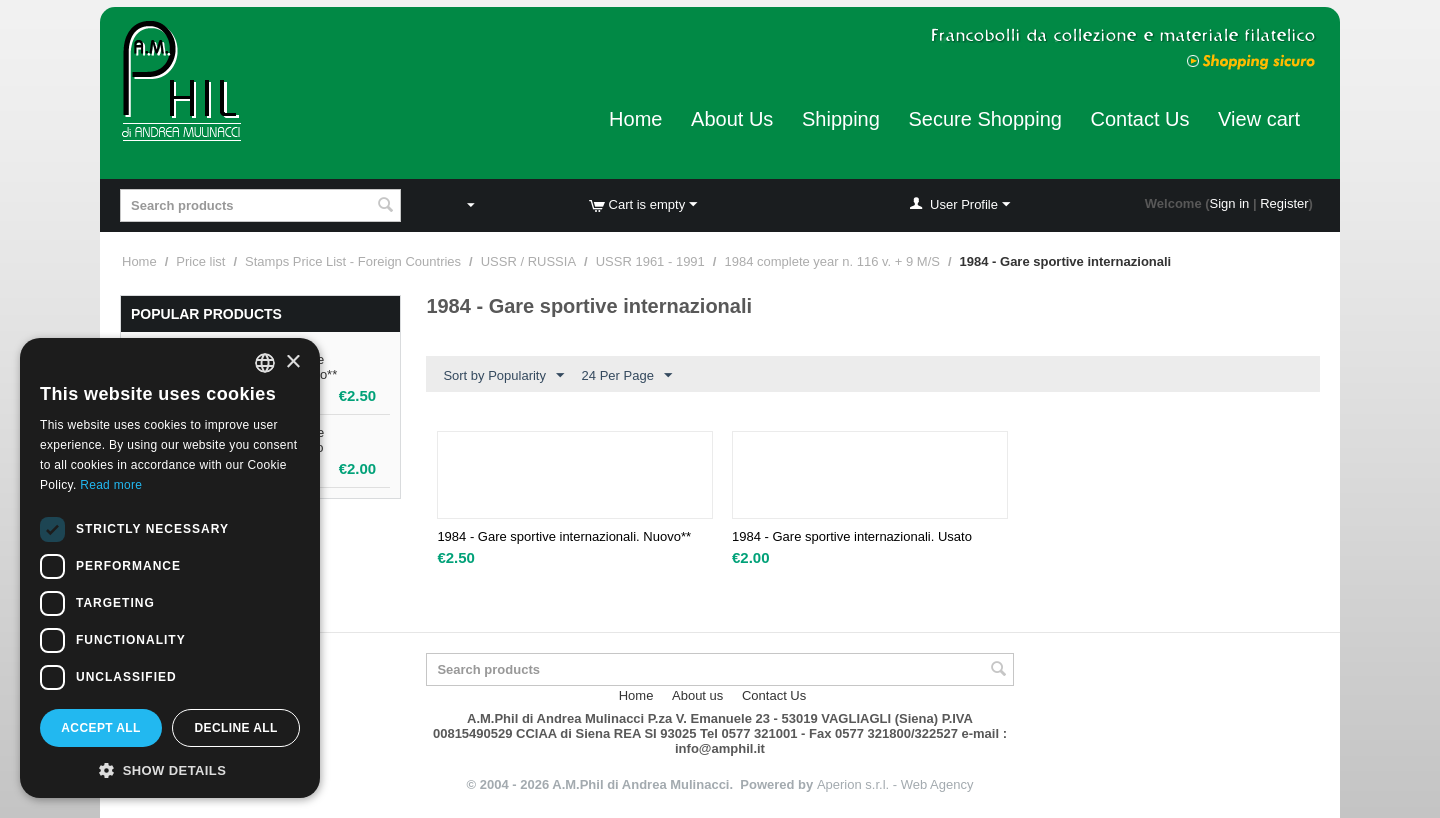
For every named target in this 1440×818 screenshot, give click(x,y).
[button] (170, 769)
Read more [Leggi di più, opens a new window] (111, 485)
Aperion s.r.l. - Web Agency (895, 784)
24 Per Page (627, 376)
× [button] (292, 362)
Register (1284, 203)
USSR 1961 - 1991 (650, 261)
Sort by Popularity (503, 376)
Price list (200, 261)
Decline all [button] (235, 728)
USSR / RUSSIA (528, 261)
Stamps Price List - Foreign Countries (353, 261)
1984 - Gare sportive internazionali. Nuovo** (564, 536)
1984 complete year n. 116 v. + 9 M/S (831, 261)
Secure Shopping (984, 119)
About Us (732, 119)
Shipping (841, 119)
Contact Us (1140, 119)
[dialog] (170, 568)
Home (635, 119)
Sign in (1230, 203)
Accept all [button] (101, 728)
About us (697, 695)
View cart (1259, 119)
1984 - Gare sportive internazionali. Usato (852, 536)
